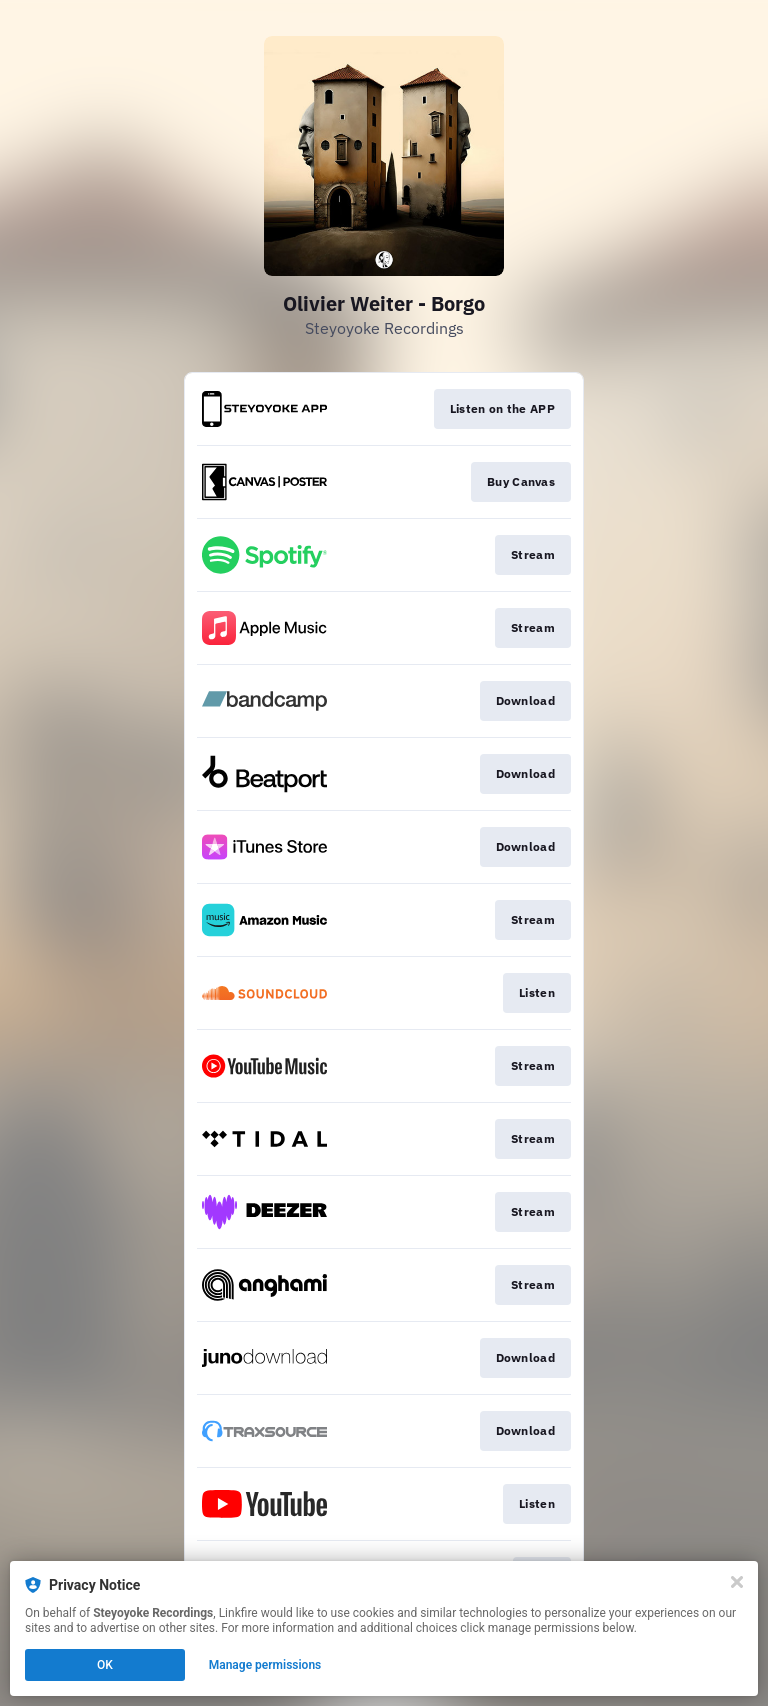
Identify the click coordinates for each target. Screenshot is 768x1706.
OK (105, 1665)
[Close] (737, 1582)
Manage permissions (265, 1665)
